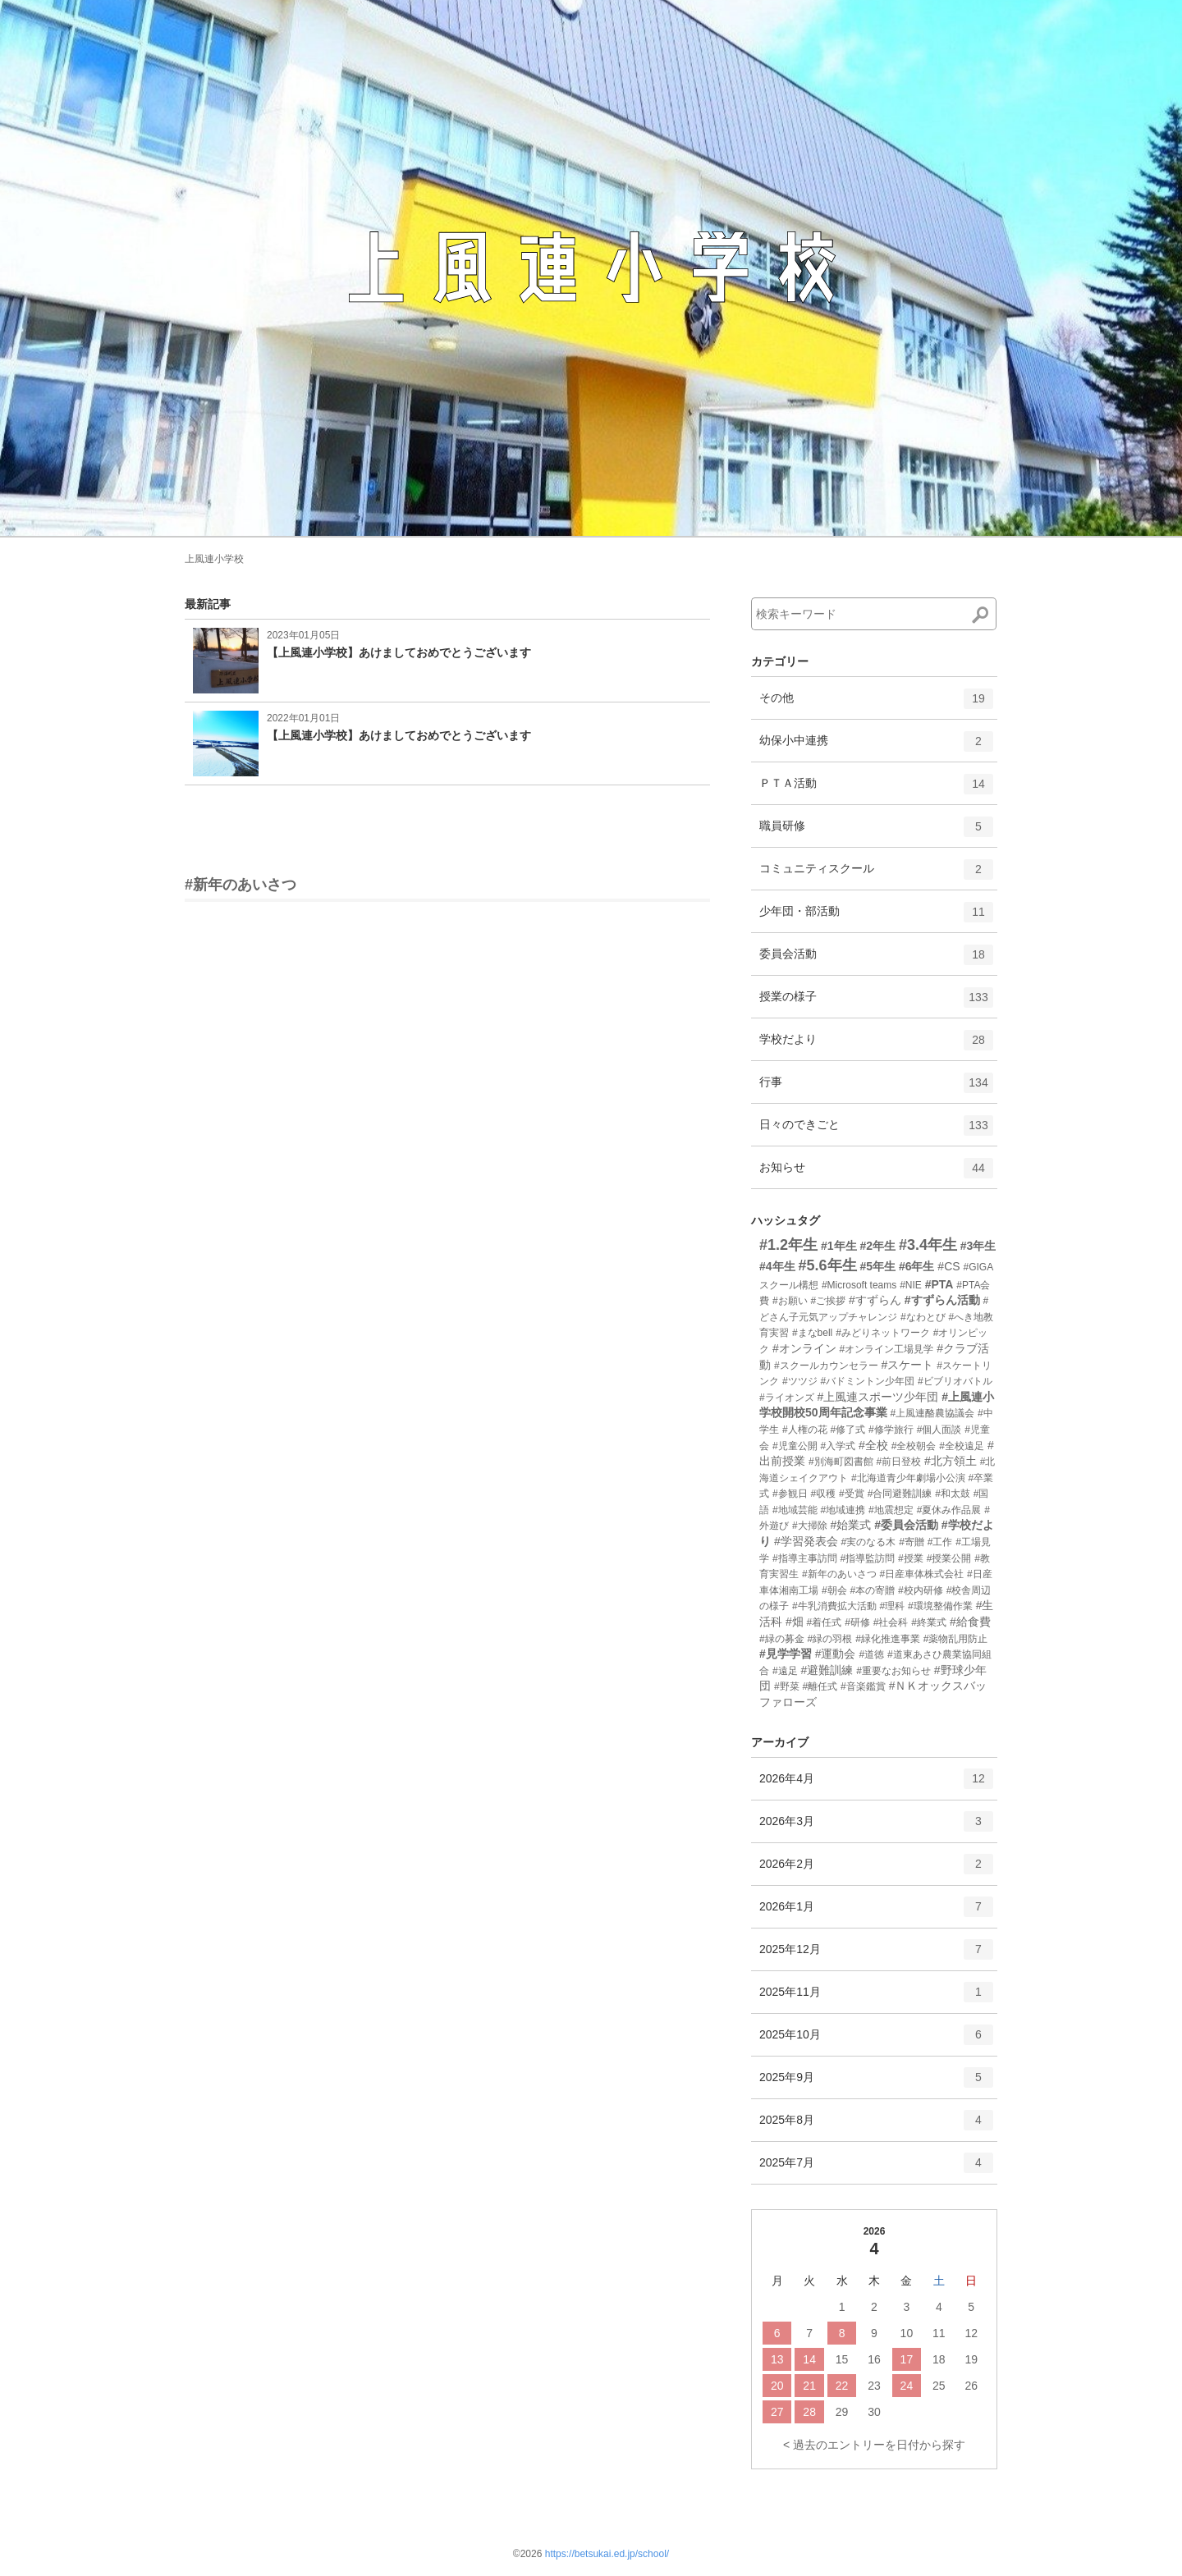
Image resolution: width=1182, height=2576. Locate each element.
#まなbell (812, 1332)
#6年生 (917, 1266)
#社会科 (891, 1622)
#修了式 (847, 1429)
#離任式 (819, 1686)
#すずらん (875, 1299)
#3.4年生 (928, 1245)
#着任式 (824, 1622)
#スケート (907, 1364)
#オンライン (804, 1348)
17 (907, 2359)
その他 (876, 704)
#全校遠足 (961, 1446)
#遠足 (785, 1671)
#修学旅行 (891, 1429)
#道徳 (871, 1654)
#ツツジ (800, 1381)
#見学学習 (785, 1653)
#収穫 (823, 1493)
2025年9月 (876, 2082)
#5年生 (877, 1266)
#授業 (910, 1558)
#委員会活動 (906, 1524)
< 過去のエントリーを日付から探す (874, 2444)
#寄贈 (911, 1542)
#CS (948, 1266)
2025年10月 (876, 2040)
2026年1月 (876, 1912)
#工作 (940, 1542)
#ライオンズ (786, 1397)
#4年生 (777, 1266)
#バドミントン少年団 (867, 1381)
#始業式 (850, 1524)
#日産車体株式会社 (921, 1574)
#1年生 (839, 1245)
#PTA (939, 1284)
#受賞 (851, 1493)
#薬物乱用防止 (955, 1639)
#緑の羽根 (830, 1639)
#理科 (892, 1606)
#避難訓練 (826, 1670)
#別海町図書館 (841, 1461)
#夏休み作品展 (949, 1510)
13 (777, 2359)
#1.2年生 (788, 1245)
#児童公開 (795, 1446)
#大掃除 (809, 1525)
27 (777, 2411)
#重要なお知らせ (893, 1671)
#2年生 (877, 1245)
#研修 (857, 1622)
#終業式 (928, 1622)
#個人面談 (939, 1429)
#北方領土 (950, 1460)
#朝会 (834, 1590)
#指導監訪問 (867, 1558)
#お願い (790, 1300)
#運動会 (835, 1653)
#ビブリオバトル (960, 1381)
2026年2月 (876, 1869)
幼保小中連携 (876, 746)
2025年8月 (876, 2125)
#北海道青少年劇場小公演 (908, 1478)
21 (809, 2385)
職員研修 (876, 832)
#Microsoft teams (859, 1285)
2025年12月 (876, 1954)
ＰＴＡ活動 (876, 789)
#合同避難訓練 (900, 1493)
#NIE (911, 1285)
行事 (876, 1088)
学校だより (876, 1045)
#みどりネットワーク (883, 1332)
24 (907, 2385)
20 (777, 2385)
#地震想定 (891, 1510)
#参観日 (790, 1493)
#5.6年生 (827, 1265)
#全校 (873, 1445)
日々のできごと (876, 1130)
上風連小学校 (214, 559)
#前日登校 (898, 1461)
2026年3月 (876, 1826)
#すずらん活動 (942, 1299)
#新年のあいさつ (240, 884)
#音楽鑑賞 (863, 1686)
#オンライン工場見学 (887, 1349)
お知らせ (876, 1173)
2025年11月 (876, 1997)
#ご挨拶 (827, 1300)
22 (842, 2385)
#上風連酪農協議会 (932, 1413)
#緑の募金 (781, 1639)
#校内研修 (920, 1590)
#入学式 (837, 1446)
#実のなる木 (868, 1542)
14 (809, 2359)
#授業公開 (949, 1558)
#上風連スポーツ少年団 (878, 1396)
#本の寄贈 (872, 1590)
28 (809, 2411)
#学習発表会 (806, 1541)
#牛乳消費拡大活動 (834, 1606)
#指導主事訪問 (804, 1558)
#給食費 (970, 1621)
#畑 (795, 1621)
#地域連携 (842, 1510)
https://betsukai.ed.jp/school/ (607, 2554)
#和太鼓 (952, 1493)
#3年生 (978, 1245)
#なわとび (923, 1317)
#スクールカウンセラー (826, 1365)
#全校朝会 (914, 1446)
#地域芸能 (795, 1510)
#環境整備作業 (940, 1606)
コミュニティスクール (876, 874)
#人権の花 (804, 1429)
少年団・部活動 (876, 917)
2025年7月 (876, 2168)
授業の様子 (876, 1002)
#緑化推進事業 (887, 1639)
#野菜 (786, 1686)
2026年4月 (876, 1784)
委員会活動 (876, 960)
